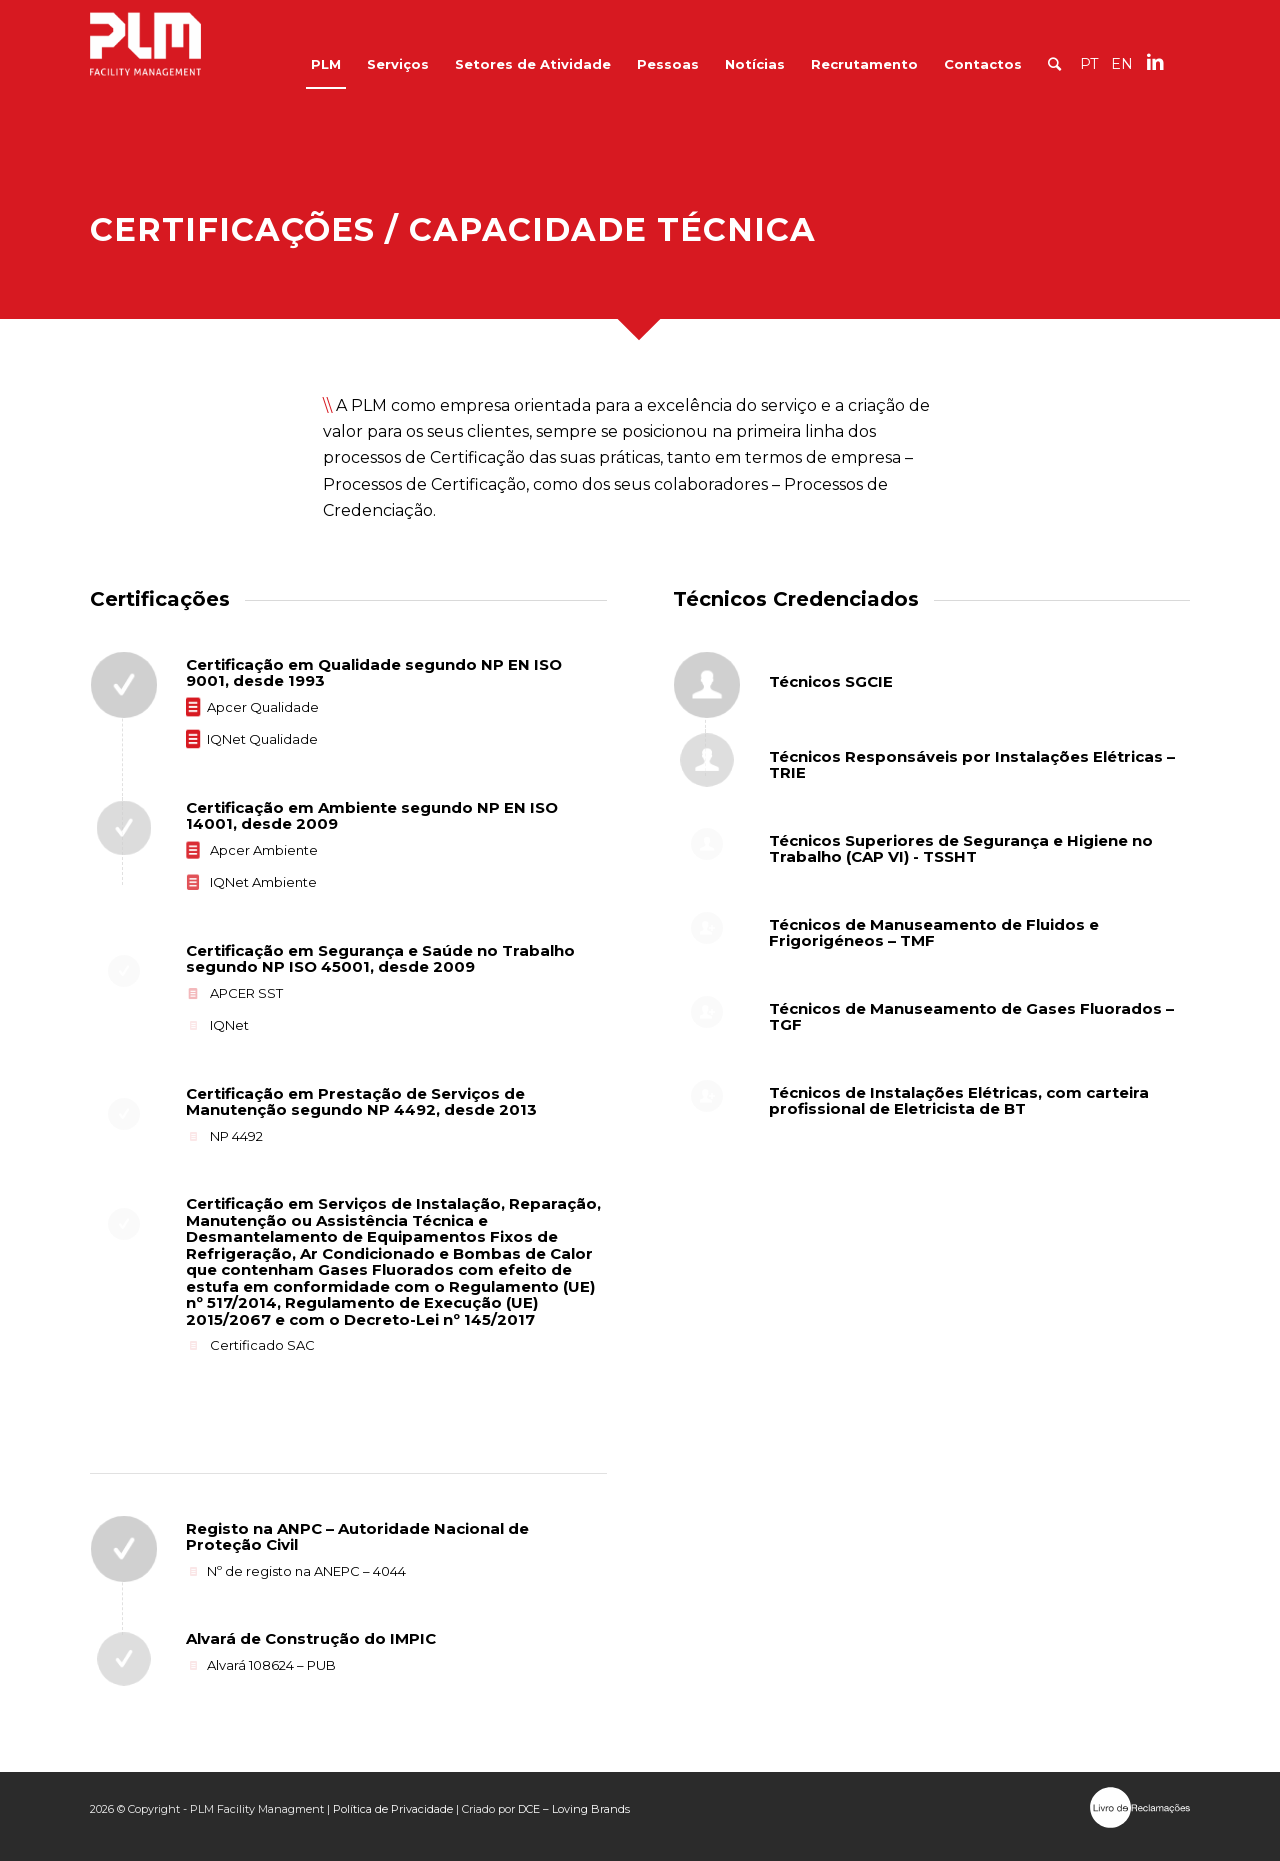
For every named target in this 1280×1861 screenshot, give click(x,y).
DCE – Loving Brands (574, 1809)
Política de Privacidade (393, 1809)
